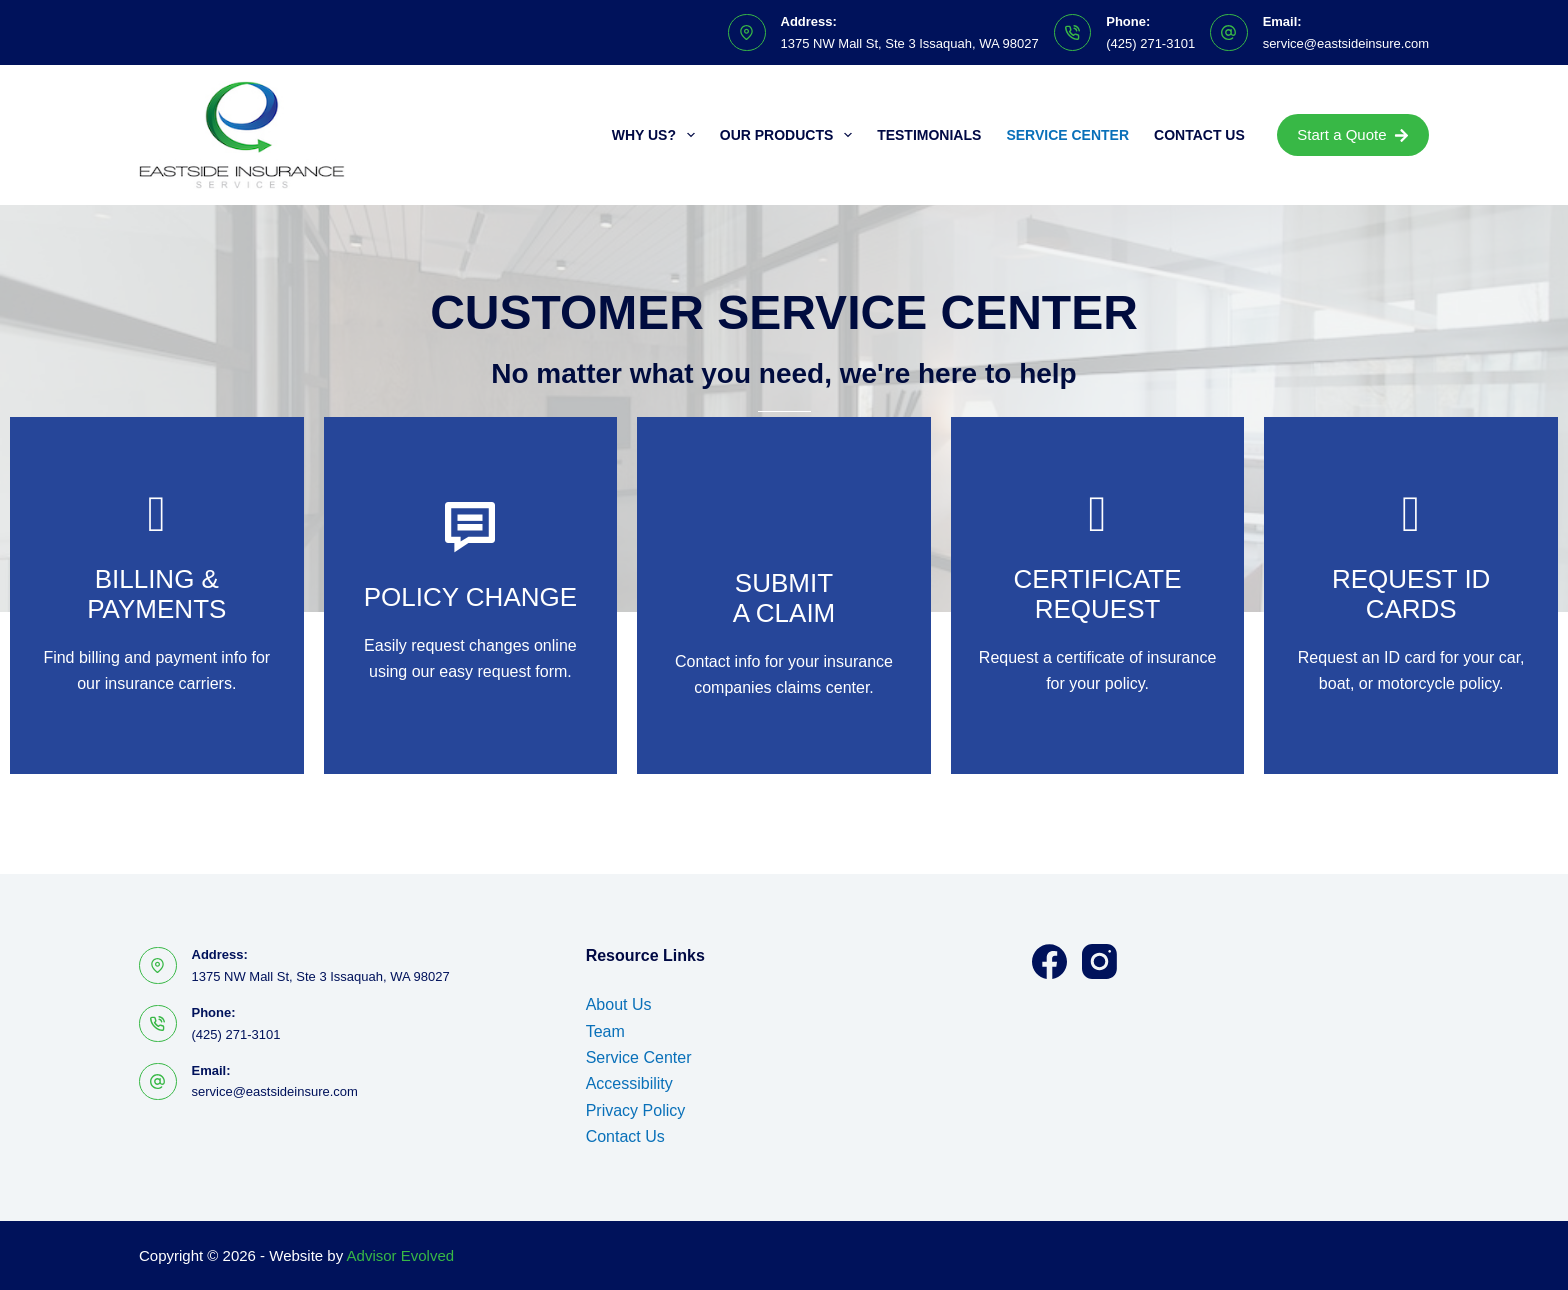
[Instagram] (1099, 961)
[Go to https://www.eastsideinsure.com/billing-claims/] (157, 595)
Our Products (790, 135)
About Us (619, 1004)
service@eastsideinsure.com (1346, 43)
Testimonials (929, 135)
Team (605, 1031)
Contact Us (1199, 135)
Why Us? (657, 135)
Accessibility (629, 1083)
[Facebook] (1049, 961)
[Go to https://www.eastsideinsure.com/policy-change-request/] (471, 595)
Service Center (1067, 135)
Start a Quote (1353, 134)
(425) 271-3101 (1150, 43)
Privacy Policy (636, 1110)
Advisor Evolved (401, 1255)
